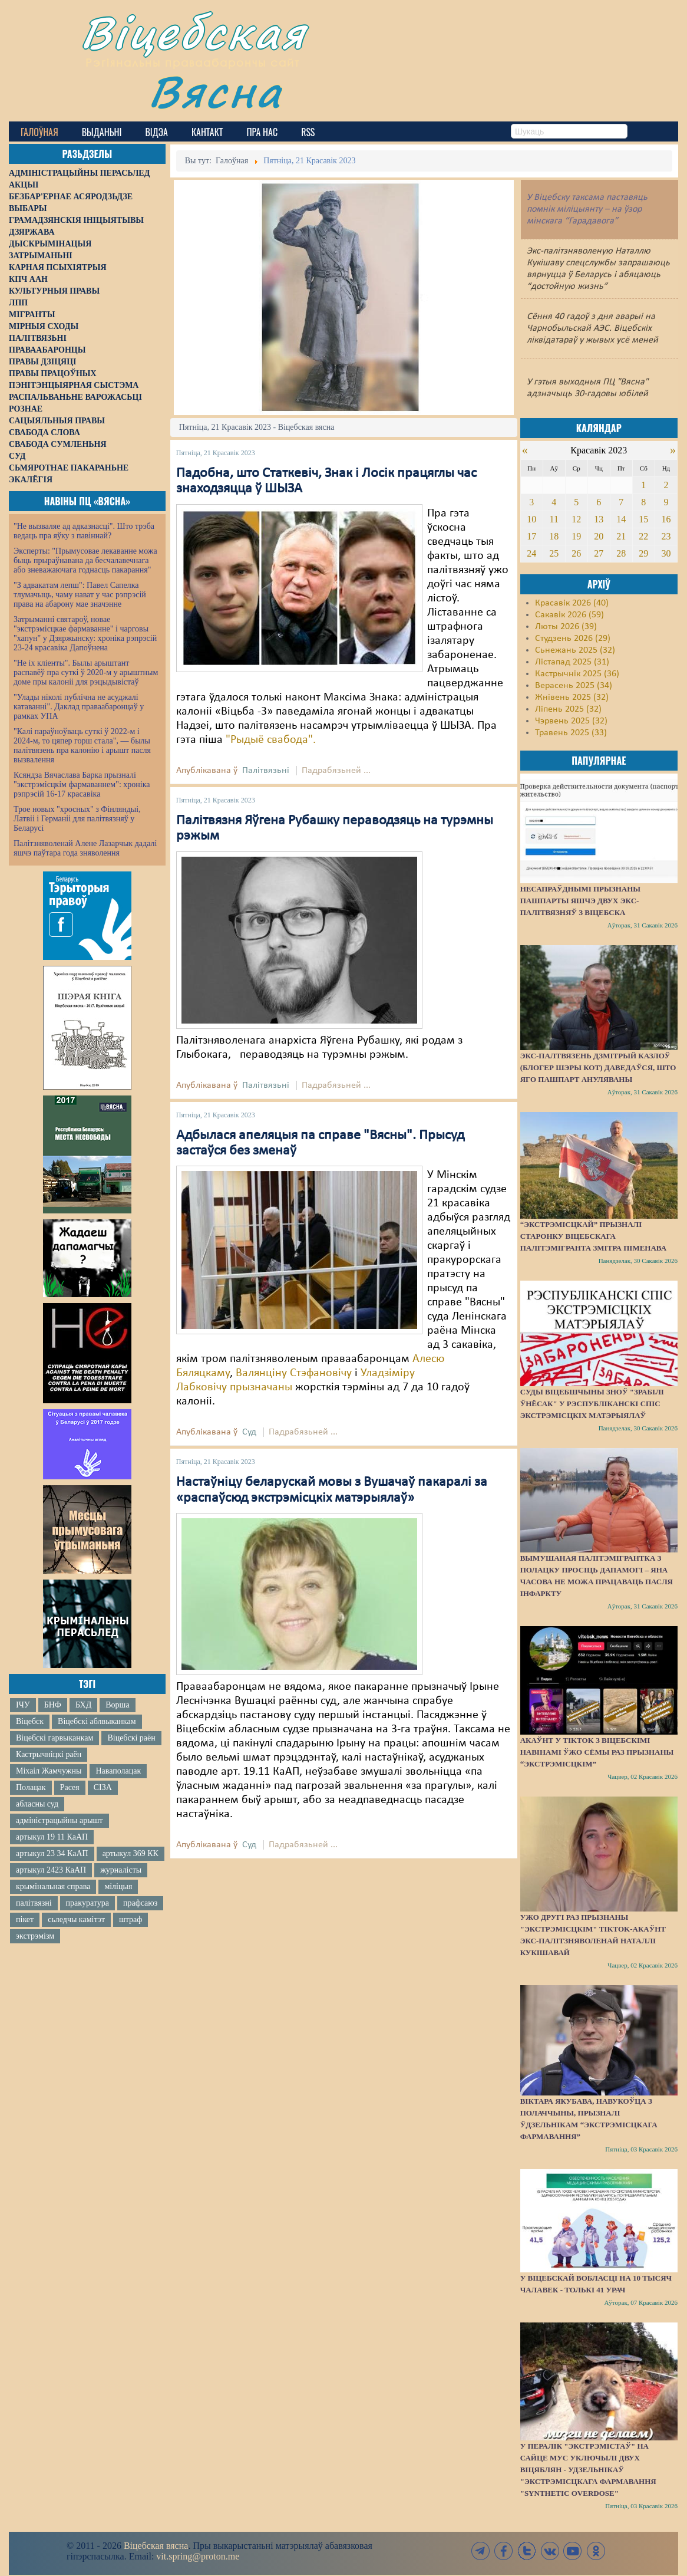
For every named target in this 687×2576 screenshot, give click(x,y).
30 (666, 553)
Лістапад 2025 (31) (572, 662)
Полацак (31, 1787)
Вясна (215, 91)
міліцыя (118, 1886)
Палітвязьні (265, 770)
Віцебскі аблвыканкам (97, 1721)
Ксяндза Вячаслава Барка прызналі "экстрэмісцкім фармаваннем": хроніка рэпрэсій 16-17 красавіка (82, 784)
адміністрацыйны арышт (59, 1820)
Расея (70, 1787)
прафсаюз (140, 1903)
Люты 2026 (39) (566, 626)
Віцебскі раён (131, 1737)
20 (598, 536)
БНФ (52, 1704)
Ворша (117, 1704)
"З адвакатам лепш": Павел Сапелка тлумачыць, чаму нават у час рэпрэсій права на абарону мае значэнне (80, 594)
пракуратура (87, 1903)
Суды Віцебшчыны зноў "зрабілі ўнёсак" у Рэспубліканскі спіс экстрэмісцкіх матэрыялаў (592, 1403)
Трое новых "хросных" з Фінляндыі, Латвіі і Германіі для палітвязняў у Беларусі (77, 819)
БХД (83, 1704)
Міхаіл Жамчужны (48, 1770)
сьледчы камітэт (76, 1919)
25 (554, 553)
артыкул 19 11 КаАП (52, 1837)
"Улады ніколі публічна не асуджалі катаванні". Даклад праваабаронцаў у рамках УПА (79, 707)
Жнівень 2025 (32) (572, 697)
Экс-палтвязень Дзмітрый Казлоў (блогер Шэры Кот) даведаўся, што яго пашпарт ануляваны (598, 1067)
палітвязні (34, 1903)
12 (576, 519)
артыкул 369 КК (130, 1853)
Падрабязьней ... (336, 770)
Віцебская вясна (156, 2546)
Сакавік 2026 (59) (569, 615)
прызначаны (261, 1387)
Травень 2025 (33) (571, 733)
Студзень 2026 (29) (572, 638)
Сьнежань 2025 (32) (575, 650)
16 (666, 519)
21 (621, 536)
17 (531, 536)
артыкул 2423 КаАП (51, 1870)
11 (554, 519)
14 (621, 519)
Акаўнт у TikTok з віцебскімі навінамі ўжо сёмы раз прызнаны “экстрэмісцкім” (597, 1752)
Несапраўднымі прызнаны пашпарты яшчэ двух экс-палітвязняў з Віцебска (580, 900)
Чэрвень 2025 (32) (571, 721)
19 (576, 536)
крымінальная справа (53, 1886)
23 (666, 536)
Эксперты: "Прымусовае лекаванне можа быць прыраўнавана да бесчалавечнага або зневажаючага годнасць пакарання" (85, 560)
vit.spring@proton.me (197, 2556)
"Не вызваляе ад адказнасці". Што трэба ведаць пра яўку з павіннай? (84, 531)
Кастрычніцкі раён (48, 1754)
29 (643, 553)
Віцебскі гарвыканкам (54, 1737)
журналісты (120, 1870)
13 (598, 519)
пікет (25, 1919)
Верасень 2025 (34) (573, 685)
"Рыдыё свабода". (271, 740)
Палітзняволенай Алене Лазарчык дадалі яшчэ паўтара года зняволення (85, 848)
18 (554, 536)
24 (531, 553)
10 (531, 519)
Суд (249, 1432)
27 (598, 553)
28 (621, 553)
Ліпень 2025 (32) (568, 709)
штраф (130, 1919)
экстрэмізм (35, 1936)
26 (576, 553)
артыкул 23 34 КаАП (52, 1853)
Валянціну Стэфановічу (294, 1373)
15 (643, 519)
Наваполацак (118, 1770)
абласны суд (37, 1803)
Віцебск (30, 1721)
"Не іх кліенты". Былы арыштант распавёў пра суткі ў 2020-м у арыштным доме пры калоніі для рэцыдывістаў (86, 672)
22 (643, 536)
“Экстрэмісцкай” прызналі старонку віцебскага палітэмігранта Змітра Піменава (593, 1236)
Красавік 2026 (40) (572, 603)
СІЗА (103, 1787)
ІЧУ (23, 1704)
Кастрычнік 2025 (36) (577, 674)
